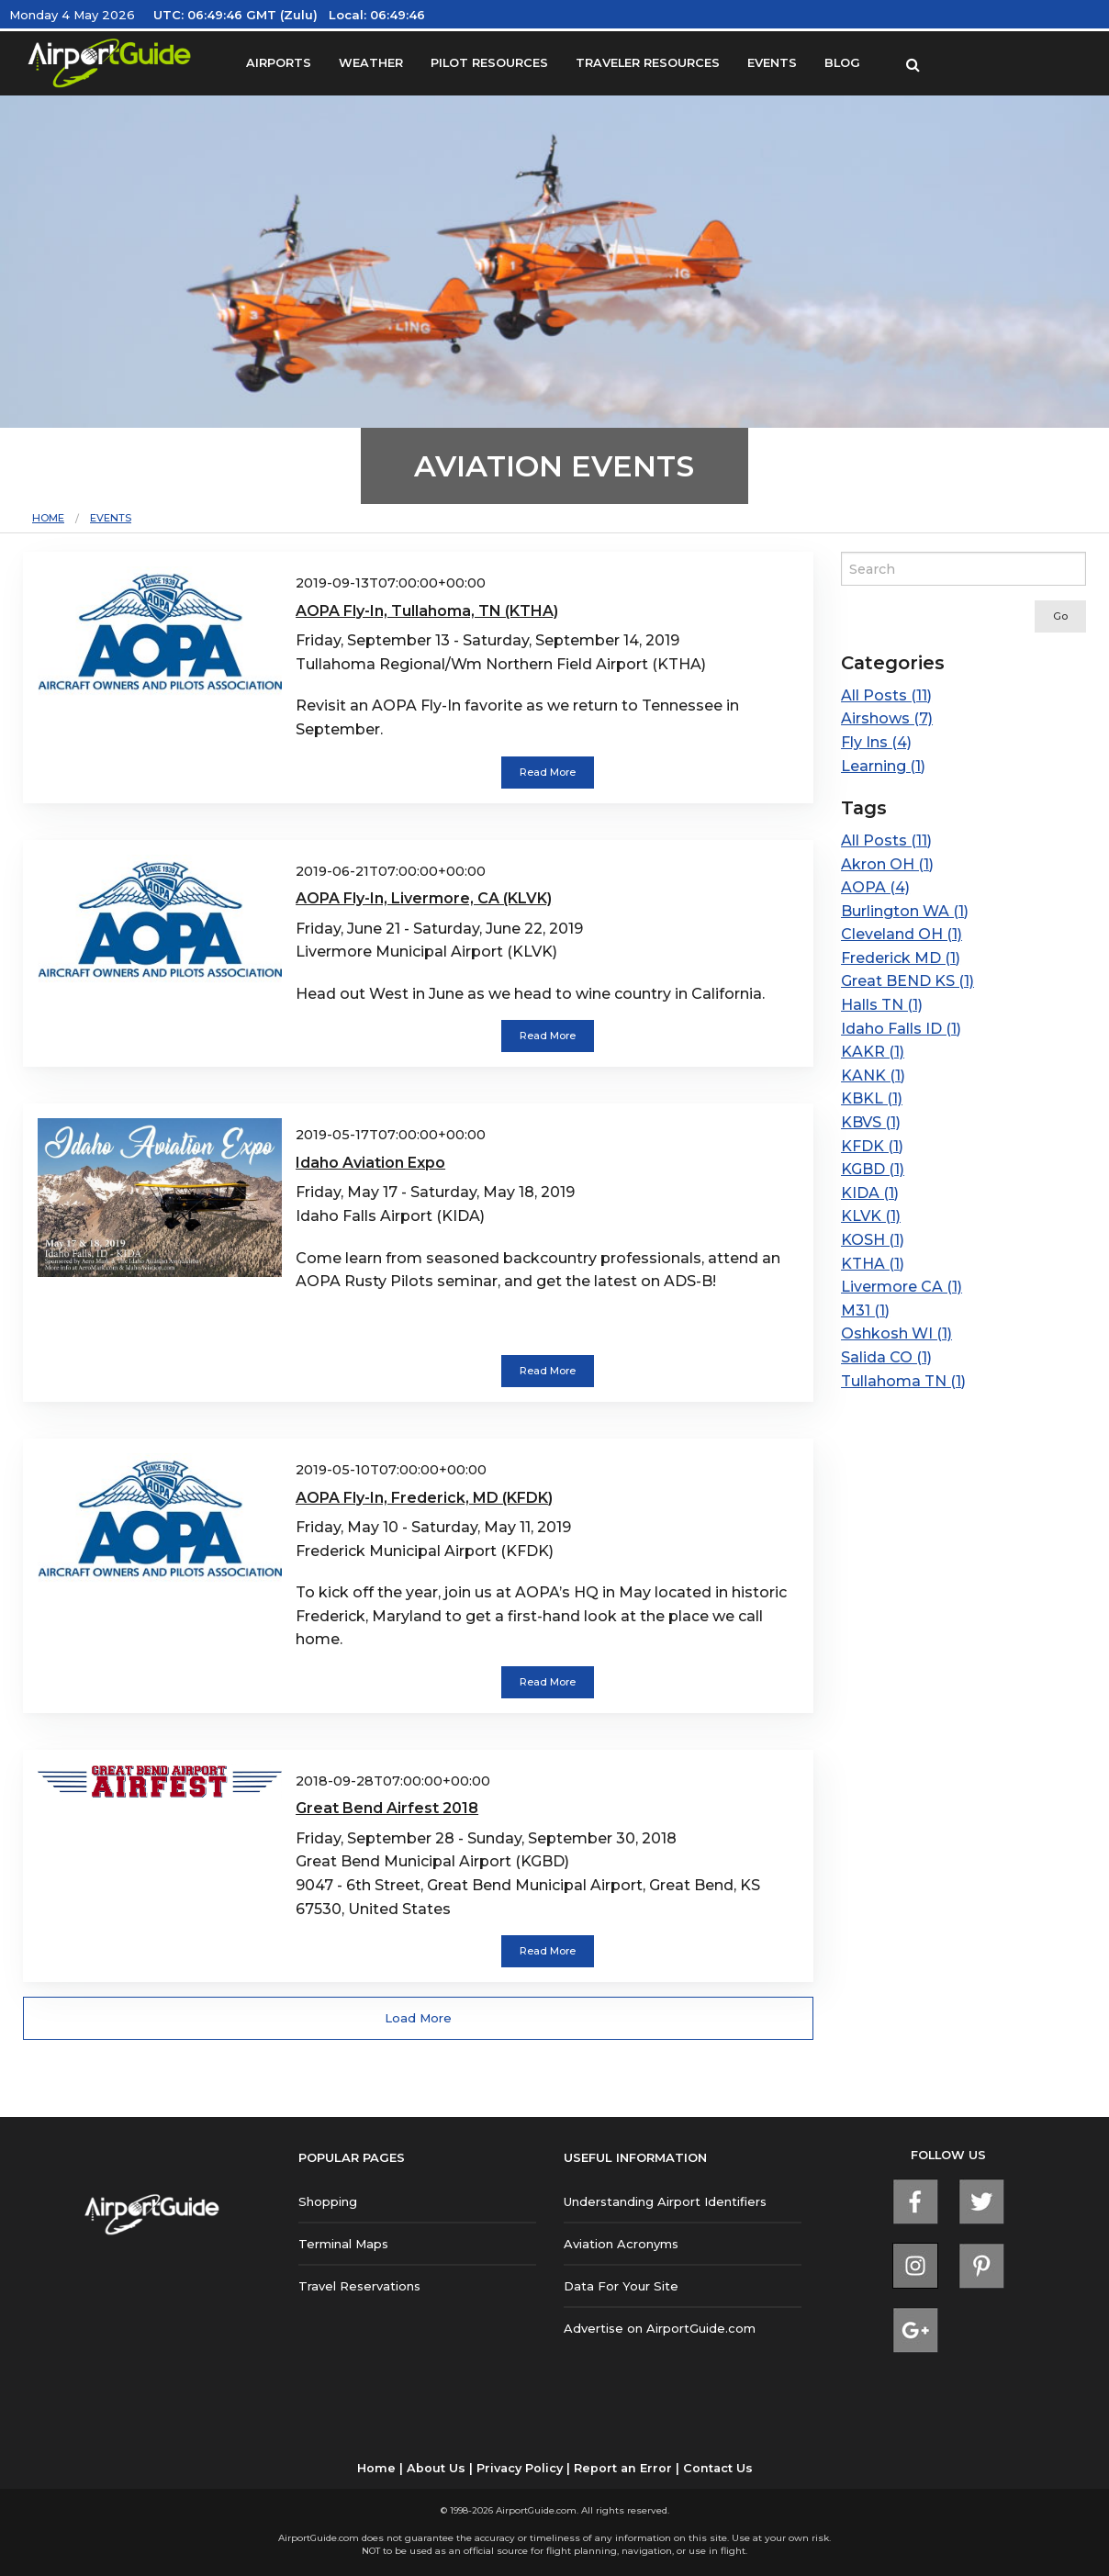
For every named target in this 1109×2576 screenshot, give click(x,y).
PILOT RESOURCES (489, 63)
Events (110, 517)
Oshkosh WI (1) (896, 1333)
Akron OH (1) (887, 864)
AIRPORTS (278, 63)
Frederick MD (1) (900, 958)
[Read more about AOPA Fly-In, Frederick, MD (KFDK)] (160, 1519)
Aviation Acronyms (621, 2243)
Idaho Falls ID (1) (901, 1028)
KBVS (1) (871, 1122)
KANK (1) (873, 1075)
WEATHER (371, 63)
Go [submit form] (1060, 616)
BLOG (842, 63)
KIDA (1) (870, 1193)
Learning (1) (883, 766)
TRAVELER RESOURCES (648, 63)
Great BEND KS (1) (907, 981)
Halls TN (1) (882, 1005)
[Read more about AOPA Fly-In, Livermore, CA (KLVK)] (160, 921)
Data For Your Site (621, 2286)
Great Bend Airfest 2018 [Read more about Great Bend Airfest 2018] (387, 1808)
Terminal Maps (343, 2243)
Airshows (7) (887, 718)
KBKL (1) (871, 1098)
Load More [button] (418, 2017)
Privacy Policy (519, 2468)
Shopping (327, 2201)
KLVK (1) (871, 1216)
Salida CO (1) (886, 1357)
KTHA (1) (872, 1263)
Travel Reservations (359, 2286)
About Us (436, 2468)
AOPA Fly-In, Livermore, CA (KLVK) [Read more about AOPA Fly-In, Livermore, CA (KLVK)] (424, 898)
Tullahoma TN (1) (903, 1381)
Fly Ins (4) (876, 742)
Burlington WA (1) (905, 911)
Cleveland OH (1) (901, 934)
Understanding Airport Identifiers (665, 2201)
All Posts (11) (886, 695)
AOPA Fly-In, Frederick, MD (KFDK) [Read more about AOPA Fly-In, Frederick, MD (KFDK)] (424, 1497)
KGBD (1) (872, 1169)
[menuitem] (61, 518)
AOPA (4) (875, 887)
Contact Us (718, 2468)
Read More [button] (548, 772)
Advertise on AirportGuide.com (660, 2328)
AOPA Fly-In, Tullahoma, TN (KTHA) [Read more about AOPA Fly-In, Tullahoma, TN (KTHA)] (427, 611)
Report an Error (623, 2468)
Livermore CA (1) (901, 1286)
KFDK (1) (872, 1146)
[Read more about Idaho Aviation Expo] (160, 1197)
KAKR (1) (872, 1051)
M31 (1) (865, 1310)
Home (48, 517)
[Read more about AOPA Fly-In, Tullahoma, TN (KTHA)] (160, 632)
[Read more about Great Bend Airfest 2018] (160, 1782)
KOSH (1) (872, 1240)
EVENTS (772, 63)
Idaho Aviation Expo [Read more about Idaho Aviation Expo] (370, 1162)
